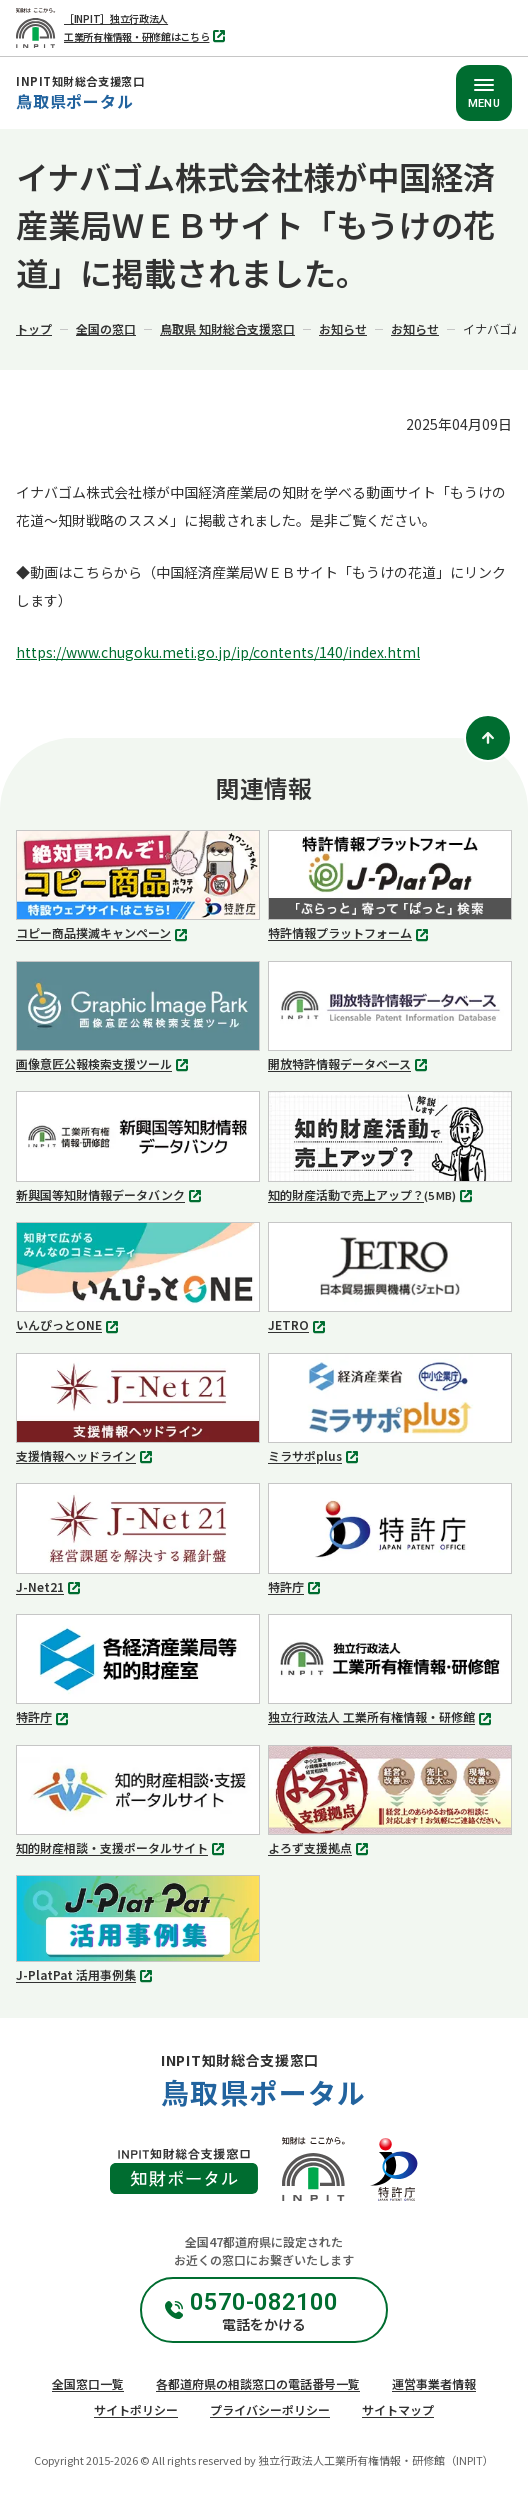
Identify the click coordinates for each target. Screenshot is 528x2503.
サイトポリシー (136, 2409)
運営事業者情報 (434, 2383)
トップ (34, 328)
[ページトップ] (488, 738)
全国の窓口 (106, 328)
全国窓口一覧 (88, 2383)
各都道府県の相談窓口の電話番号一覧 (258, 2383)
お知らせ (343, 328)
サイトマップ (398, 2409)
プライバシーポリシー (270, 2409)
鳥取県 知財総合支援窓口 (227, 328)
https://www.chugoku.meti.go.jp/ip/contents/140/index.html (218, 652)
